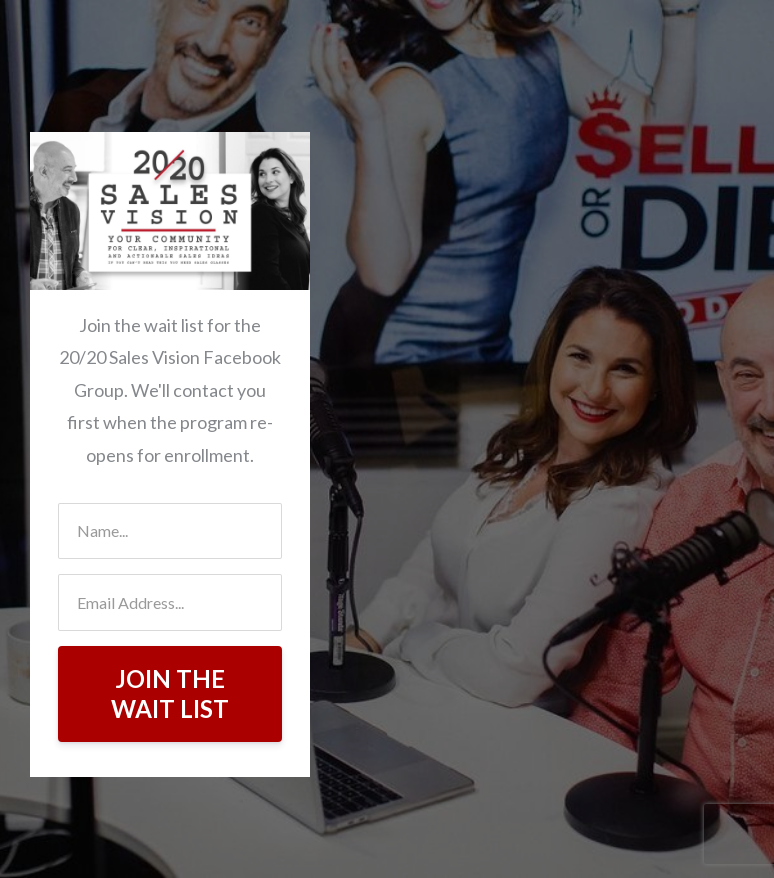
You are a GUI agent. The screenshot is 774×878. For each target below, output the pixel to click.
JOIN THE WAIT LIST (170, 693)
